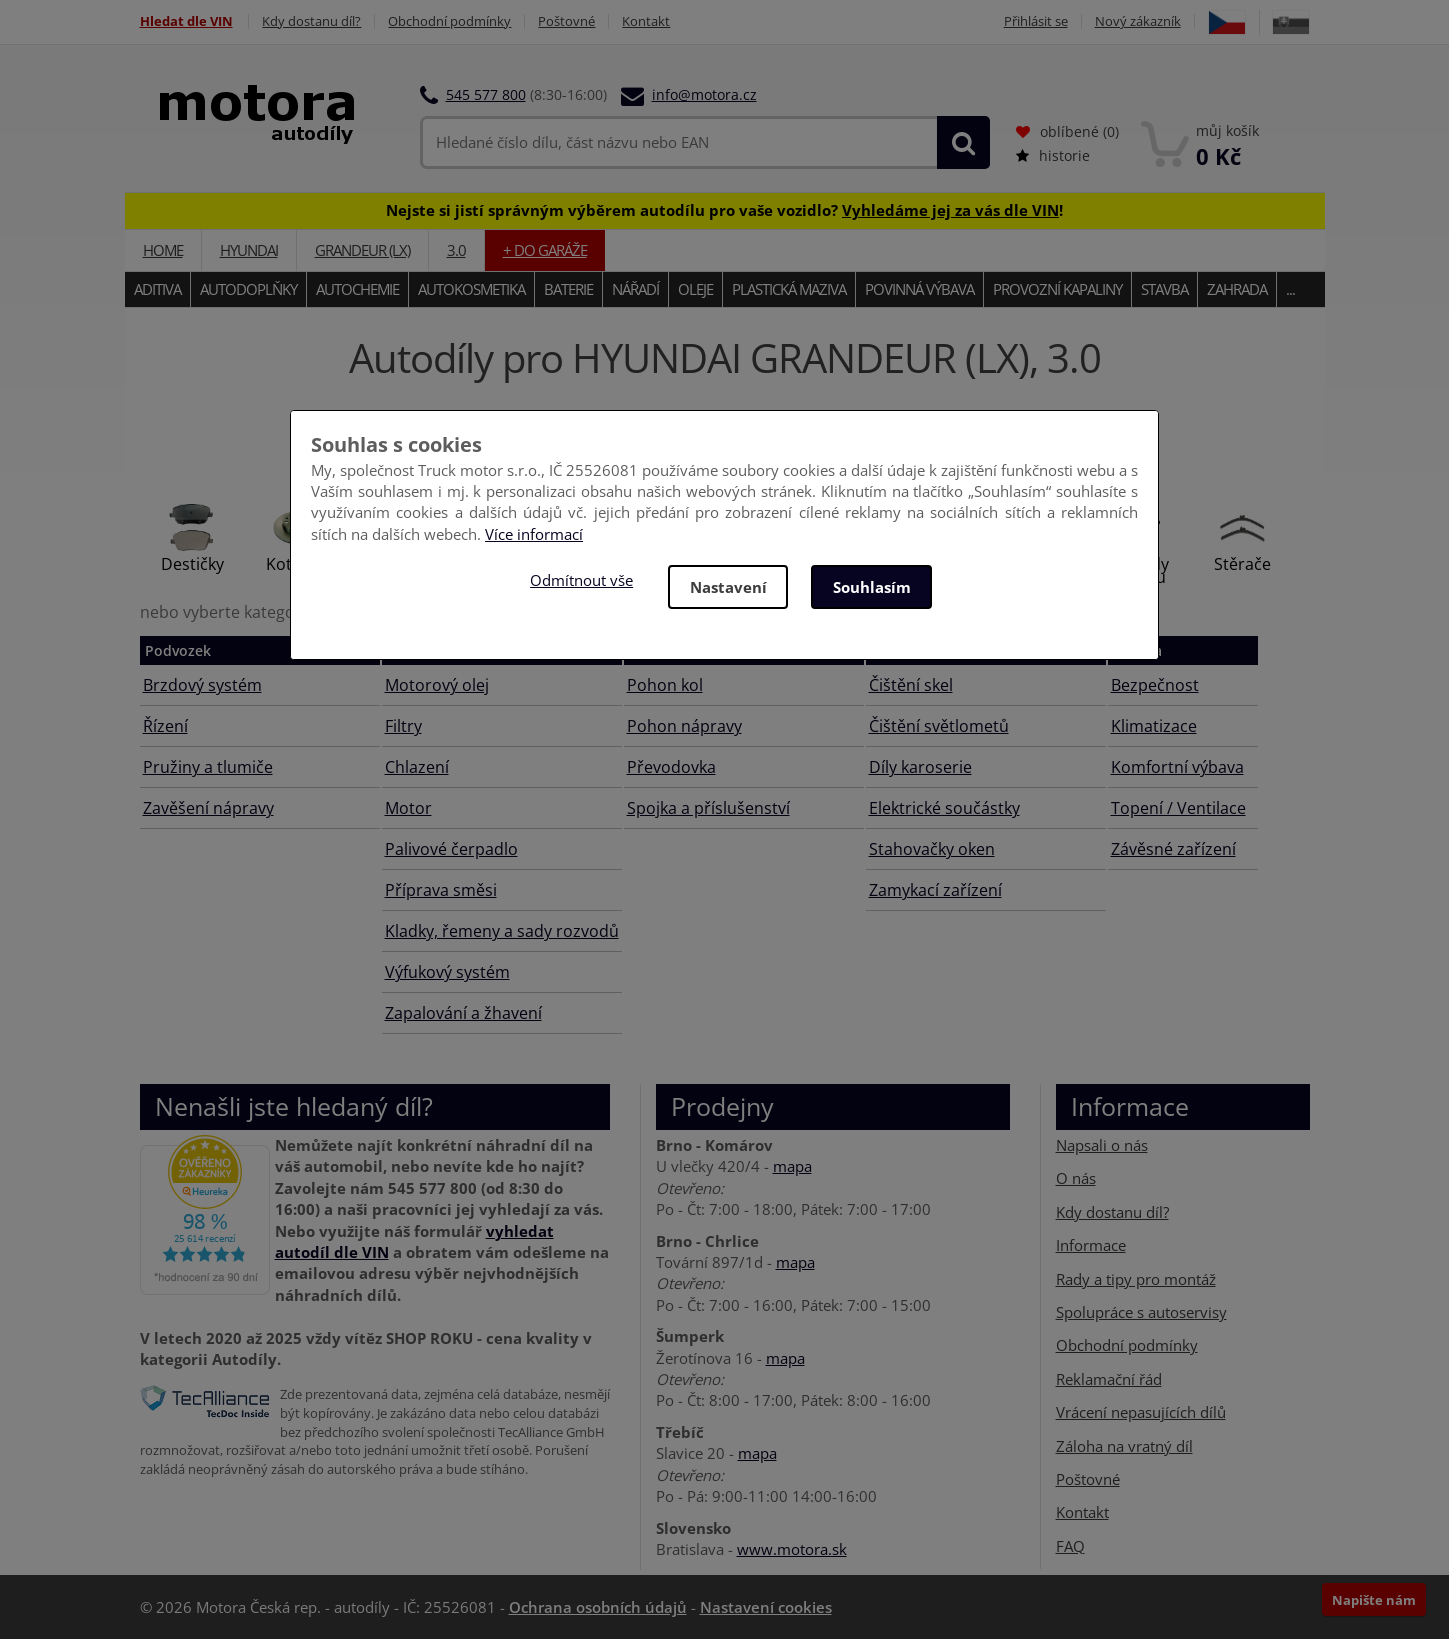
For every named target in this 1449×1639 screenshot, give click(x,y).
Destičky (192, 564)
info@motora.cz (704, 94)
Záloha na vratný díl (1124, 1446)
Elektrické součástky (944, 808)
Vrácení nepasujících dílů (1141, 1412)
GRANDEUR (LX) (362, 250)
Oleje (695, 289)
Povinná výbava (919, 289)
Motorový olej (437, 685)
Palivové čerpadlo (451, 849)
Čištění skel (911, 685)
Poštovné (567, 21)
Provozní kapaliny (1057, 289)
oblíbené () (1067, 131)
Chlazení (417, 767)
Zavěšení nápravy (208, 808)
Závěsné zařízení (1173, 849)
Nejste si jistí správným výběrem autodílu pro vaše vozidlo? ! (724, 210)
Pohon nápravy (684, 726)
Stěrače (1242, 564)
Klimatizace (1154, 726)
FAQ (1070, 1546)
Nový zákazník (1138, 21)
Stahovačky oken (932, 849)
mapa (792, 1166)
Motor (408, 808)
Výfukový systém (447, 972)
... (1290, 289)
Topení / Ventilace (1178, 808)
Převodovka (671, 767)
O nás (1076, 1178)
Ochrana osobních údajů (598, 1607)
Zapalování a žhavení (463, 1013)
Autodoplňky (248, 289)
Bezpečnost (1155, 685)
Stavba (1164, 289)
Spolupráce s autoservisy (1141, 1312)
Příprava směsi (441, 890)
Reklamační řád (1109, 1379)
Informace (1091, 1245)
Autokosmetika (471, 289)
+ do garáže (545, 250)
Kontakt (647, 21)
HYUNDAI (249, 250)
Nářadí (635, 289)
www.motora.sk (792, 1549)
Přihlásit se (1036, 21)
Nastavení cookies (766, 1607)
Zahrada (1237, 289)
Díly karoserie (920, 767)
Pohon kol (665, 685)
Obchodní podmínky (450, 21)
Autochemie (357, 289)
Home (163, 250)
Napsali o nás (1102, 1145)
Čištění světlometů (939, 726)
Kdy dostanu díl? (312, 21)
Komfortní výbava (1177, 767)
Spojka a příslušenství (708, 808)
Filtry (403, 726)
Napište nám (1374, 1600)
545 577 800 (486, 94)
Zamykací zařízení (935, 890)
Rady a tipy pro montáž (1136, 1278)
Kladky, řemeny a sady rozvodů (502, 931)
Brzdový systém (202, 685)
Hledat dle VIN (186, 21)
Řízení (165, 726)
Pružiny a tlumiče (208, 767)
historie (1053, 155)
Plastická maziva (789, 289)
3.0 (456, 250)
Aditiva (157, 289)
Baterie (568, 289)
